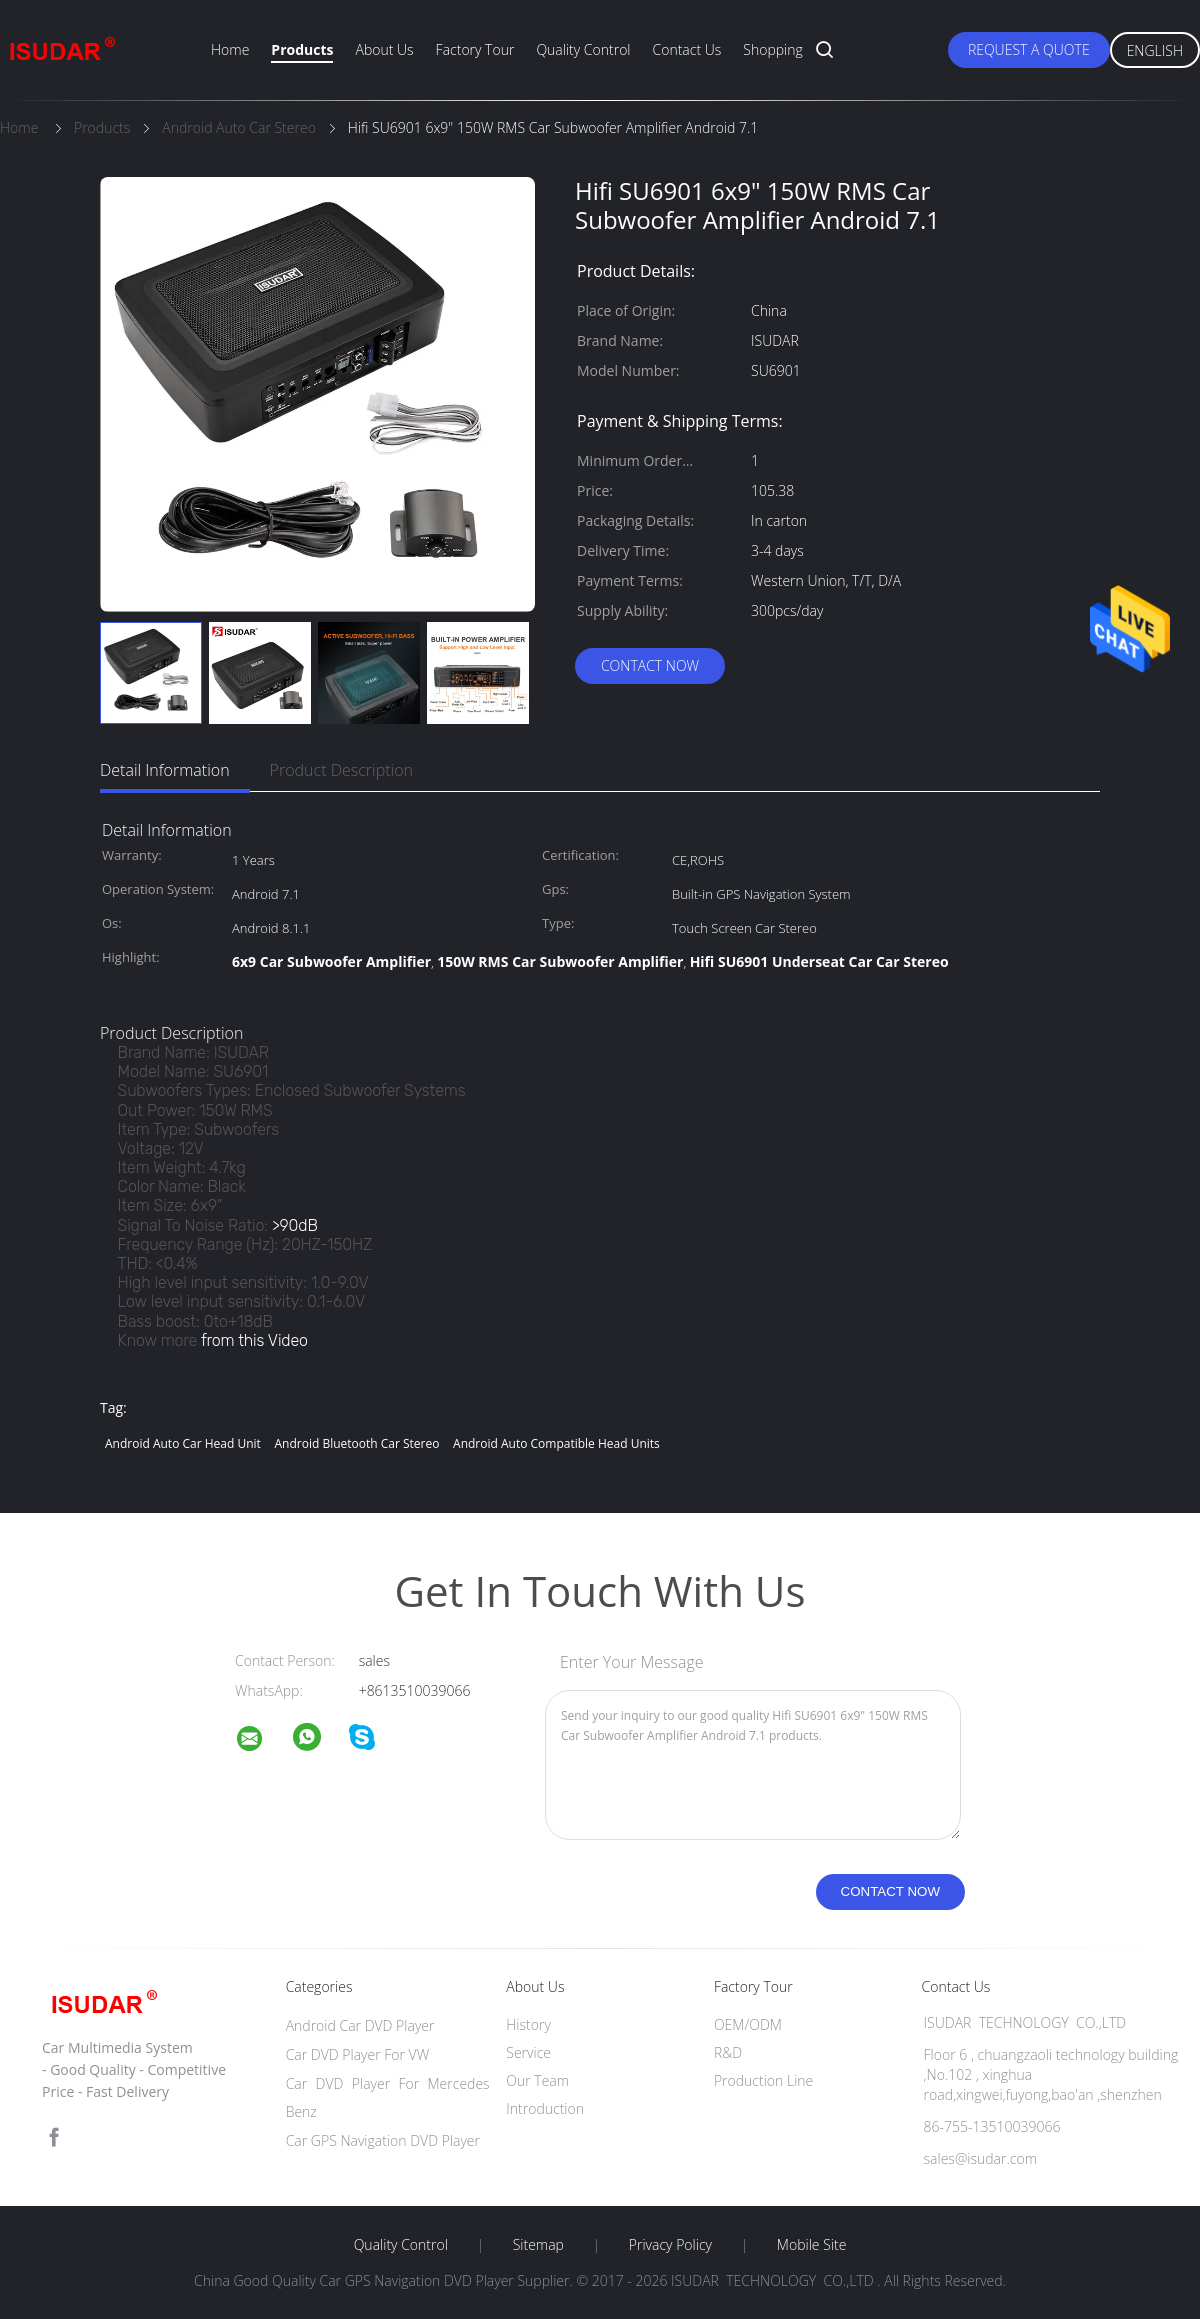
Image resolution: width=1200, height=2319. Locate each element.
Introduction (545, 2108)
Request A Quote (1029, 49)
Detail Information (165, 770)
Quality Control (583, 49)
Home (230, 49)
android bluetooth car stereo (356, 1443)
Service (528, 2052)
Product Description (341, 770)
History (528, 2024)
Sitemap (538, 2245)
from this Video (254, 1340)
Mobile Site (811, 2245)
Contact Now (650, 665)
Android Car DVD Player (360, 2025)
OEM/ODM (748, 2024)
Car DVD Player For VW (358, 2054)
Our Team (537, 2080)
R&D (728, 2052)
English (1155, 50)
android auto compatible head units (556, 1443)
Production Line (763, 2080)
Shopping (772, 49)
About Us (384, 49)
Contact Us (687, 49)
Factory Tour (475, 49)
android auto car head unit (183, 1443)
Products (302, 49)
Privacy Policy (670, 2245)
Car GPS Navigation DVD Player (383, 2140)
